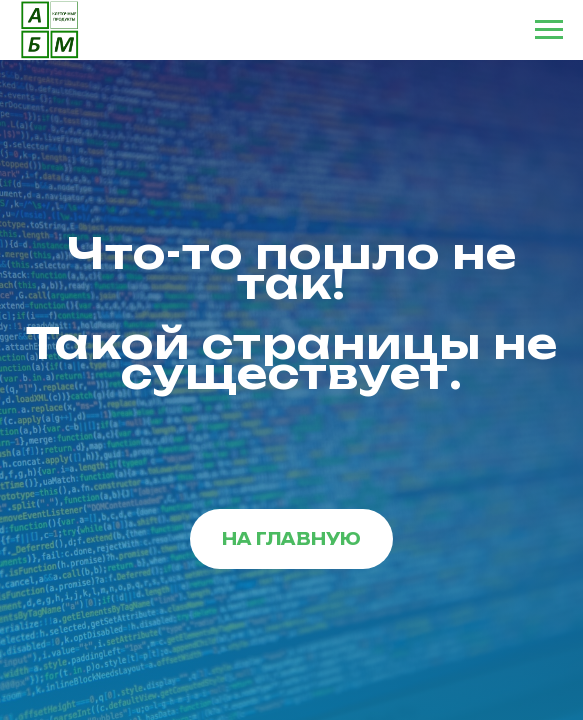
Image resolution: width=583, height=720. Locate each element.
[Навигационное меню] (549, 30)
